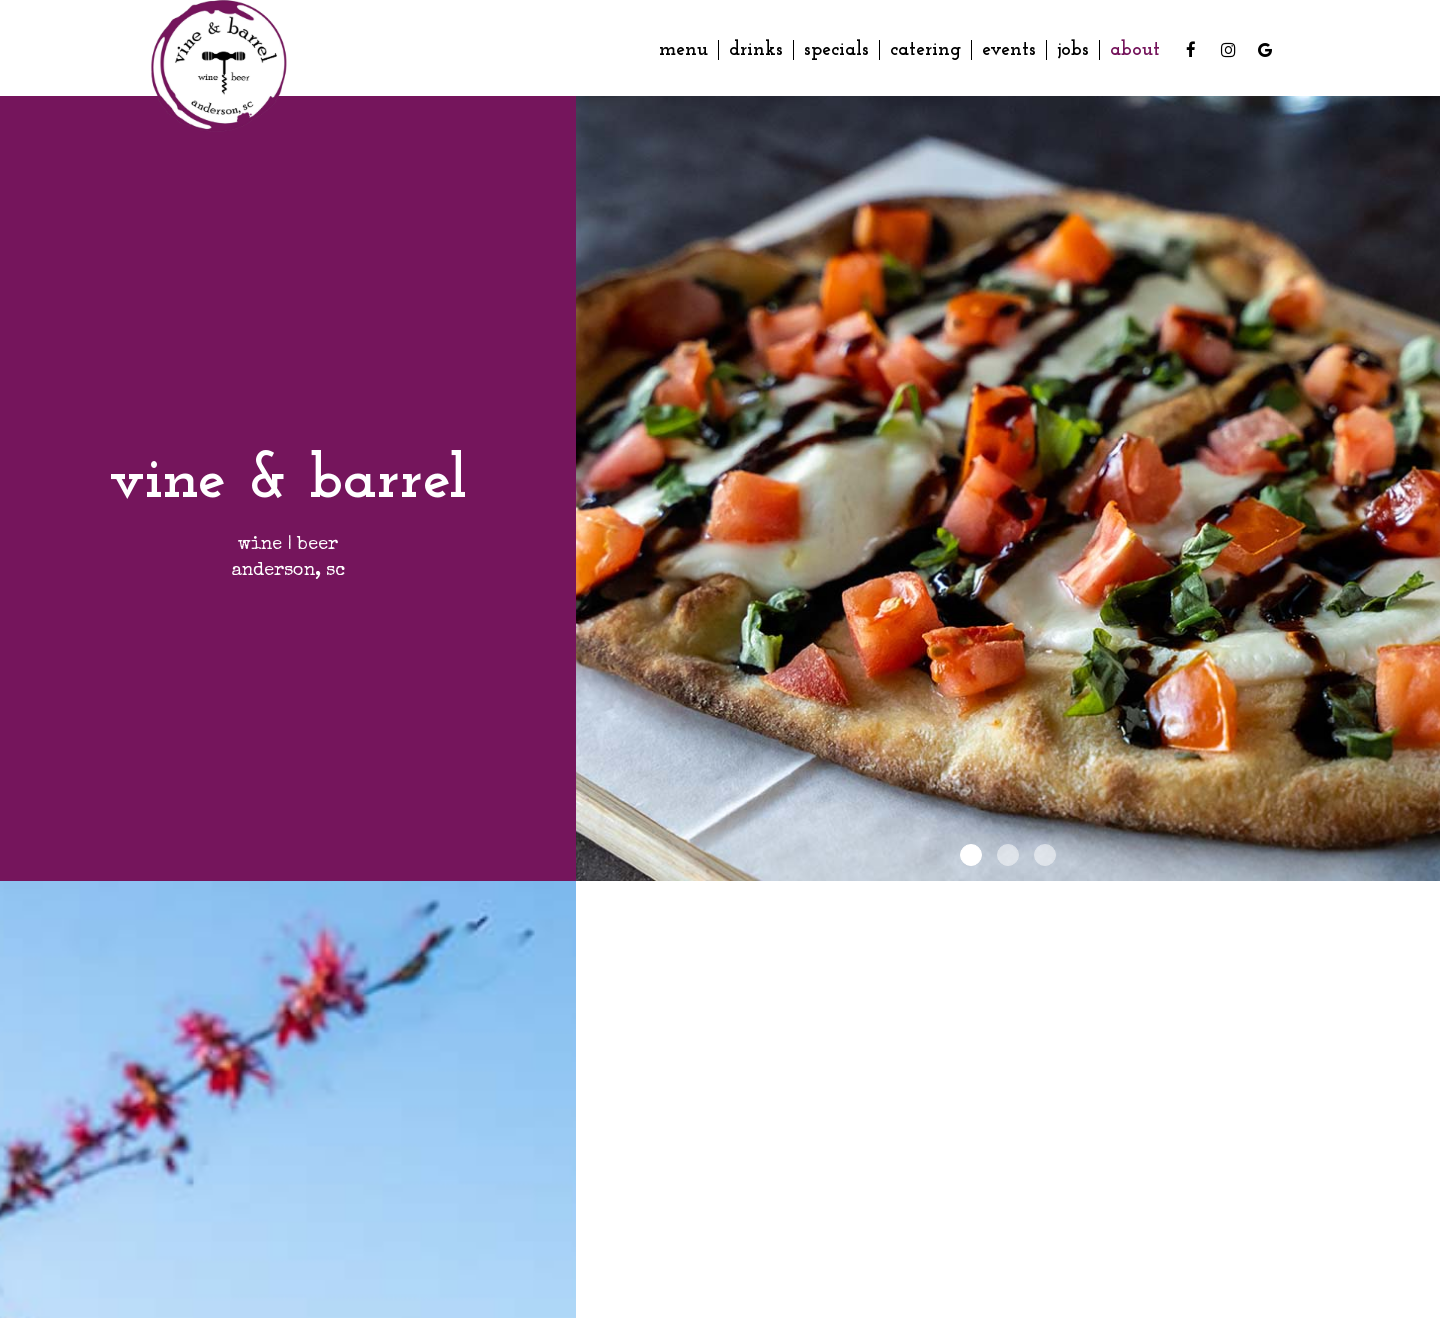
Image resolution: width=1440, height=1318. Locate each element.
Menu (683, 50)
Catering (925, 50)
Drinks (756, 50)
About (1135, 50)
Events (1009, 50)
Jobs (1073, 50)
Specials (836, 50)
